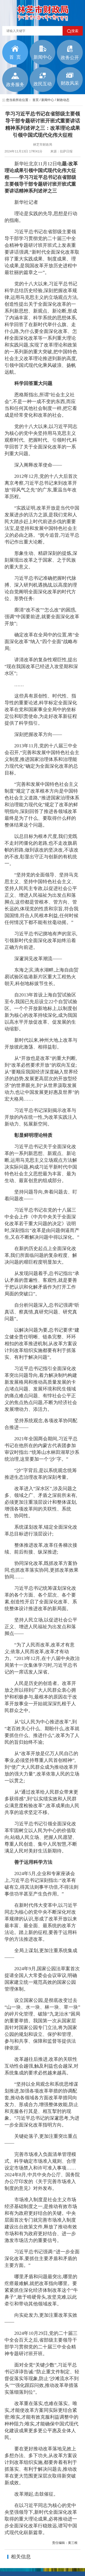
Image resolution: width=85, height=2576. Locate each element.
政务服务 (15, 80)
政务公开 (70, 53)
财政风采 (70, 79)
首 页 (15, 53)
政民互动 (43, 79)
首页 (35, 100)
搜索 (72, 31)
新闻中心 (43, 53)
